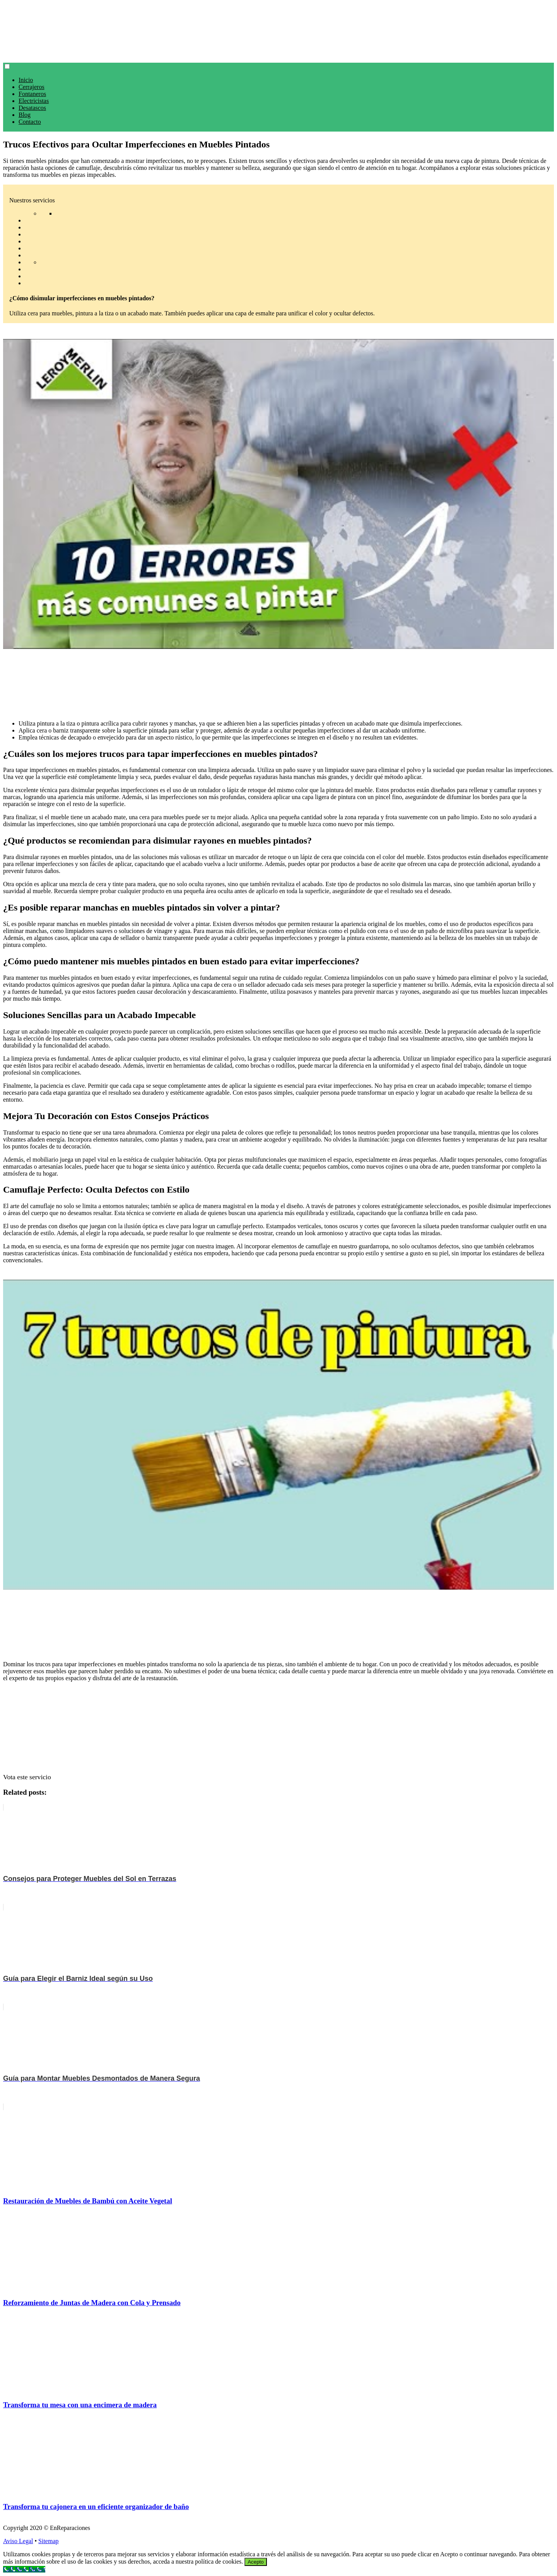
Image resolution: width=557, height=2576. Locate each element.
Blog (25, 114)
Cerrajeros (31, 87)
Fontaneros (32, 94)
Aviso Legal (18, 2541)
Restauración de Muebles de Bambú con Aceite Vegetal (87, 2201)
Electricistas (34, 101)
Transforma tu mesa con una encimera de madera (80, 2405)
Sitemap (48, 2541)
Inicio (26, 80)
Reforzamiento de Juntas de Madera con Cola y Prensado (92, 2303)
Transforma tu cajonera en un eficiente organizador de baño (96, 2506)
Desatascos (32, 107)
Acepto (256, 2562)
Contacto (30, 121)
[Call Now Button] (24, 2569)
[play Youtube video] (278, 494)
